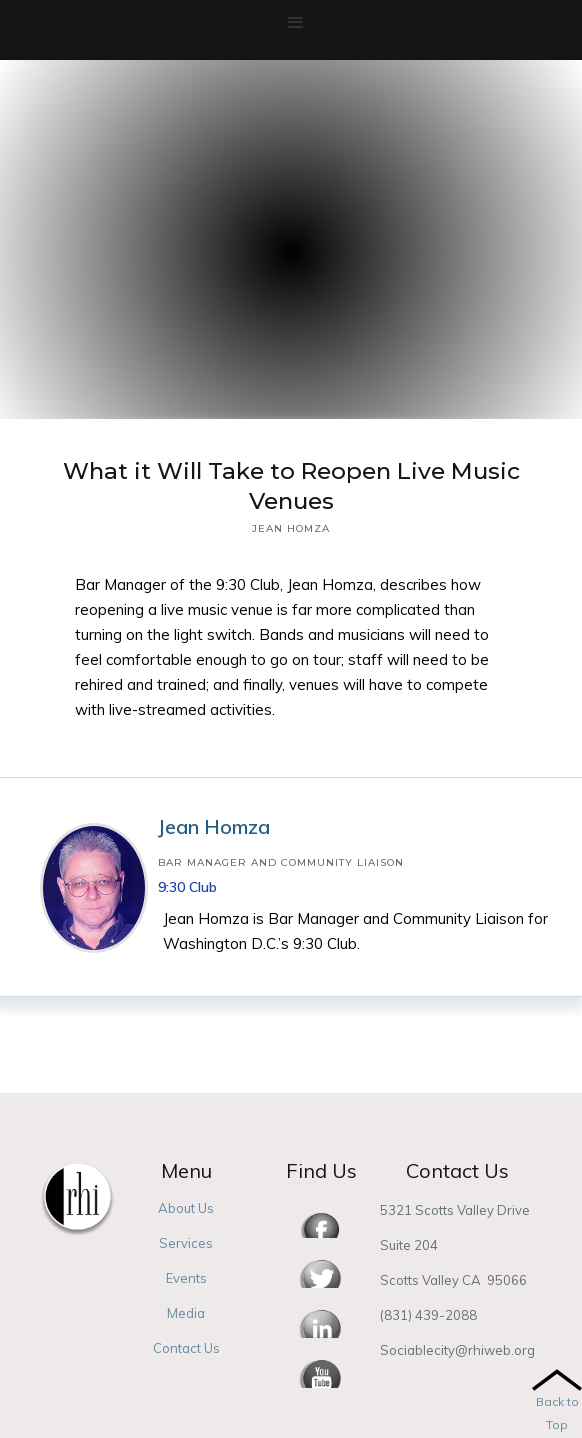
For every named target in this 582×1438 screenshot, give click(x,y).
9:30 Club (187, 887)
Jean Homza (214, 826)
